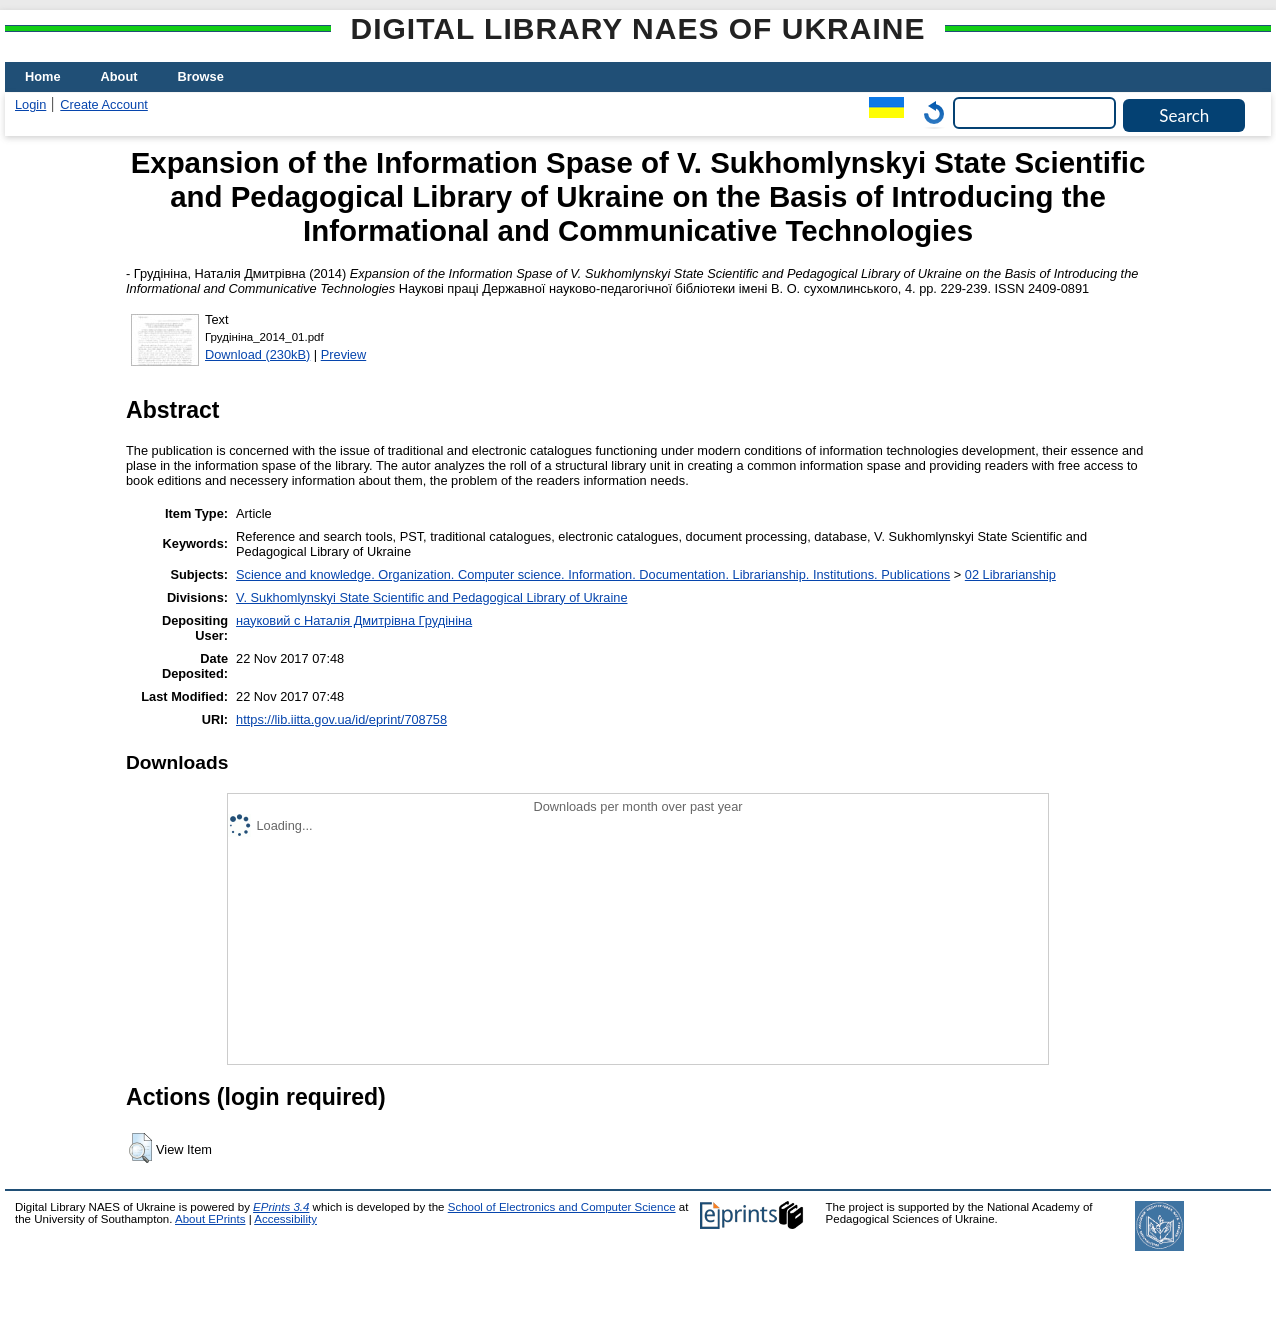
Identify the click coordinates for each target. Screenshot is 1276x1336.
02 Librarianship (1010, 574)
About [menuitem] (119, 76)
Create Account (104, 104)
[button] (140, 1148)
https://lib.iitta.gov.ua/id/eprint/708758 (341, 719)
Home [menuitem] (43, 76)
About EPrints (210, 1219)
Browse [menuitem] (201, 76)
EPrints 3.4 (281, 1207)
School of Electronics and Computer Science (562, 1207)
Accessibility (285, 1219)
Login (30, 104)
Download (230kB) (257, 354)
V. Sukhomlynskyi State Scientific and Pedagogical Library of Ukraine (431, 597)
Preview (344, 354)
